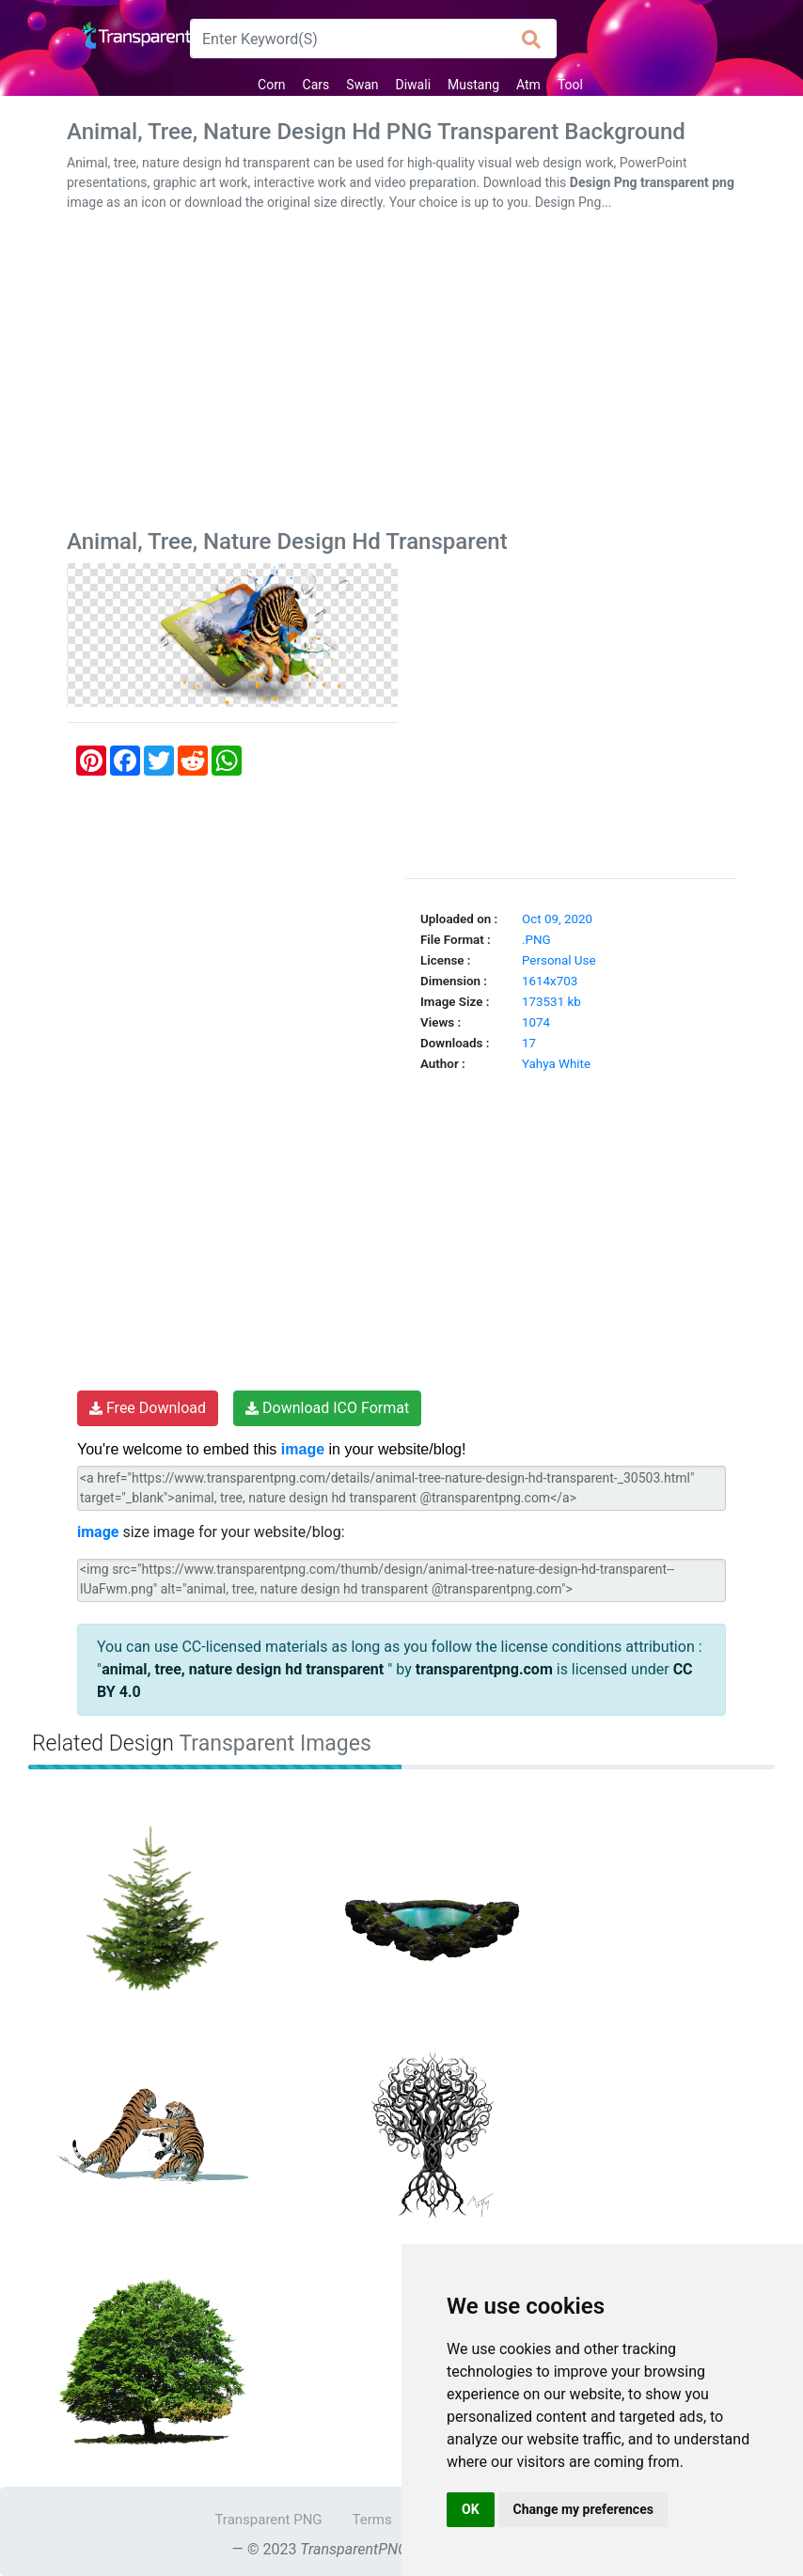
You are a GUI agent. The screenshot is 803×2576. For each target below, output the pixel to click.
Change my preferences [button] (583, 2509)
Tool (570, 84)
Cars (316, 84)
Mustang (473, 84)
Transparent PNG (268, 2519)
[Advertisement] (401, 374)
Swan (362, 84)
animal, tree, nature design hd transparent (244, 1669)
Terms (372, 2519)
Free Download (147, 1408)
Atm (528, 84)
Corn (272, 84)
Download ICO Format (327, 1408)
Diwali (414, 84)
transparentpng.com (484, 1669)
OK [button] (471, 2509)
